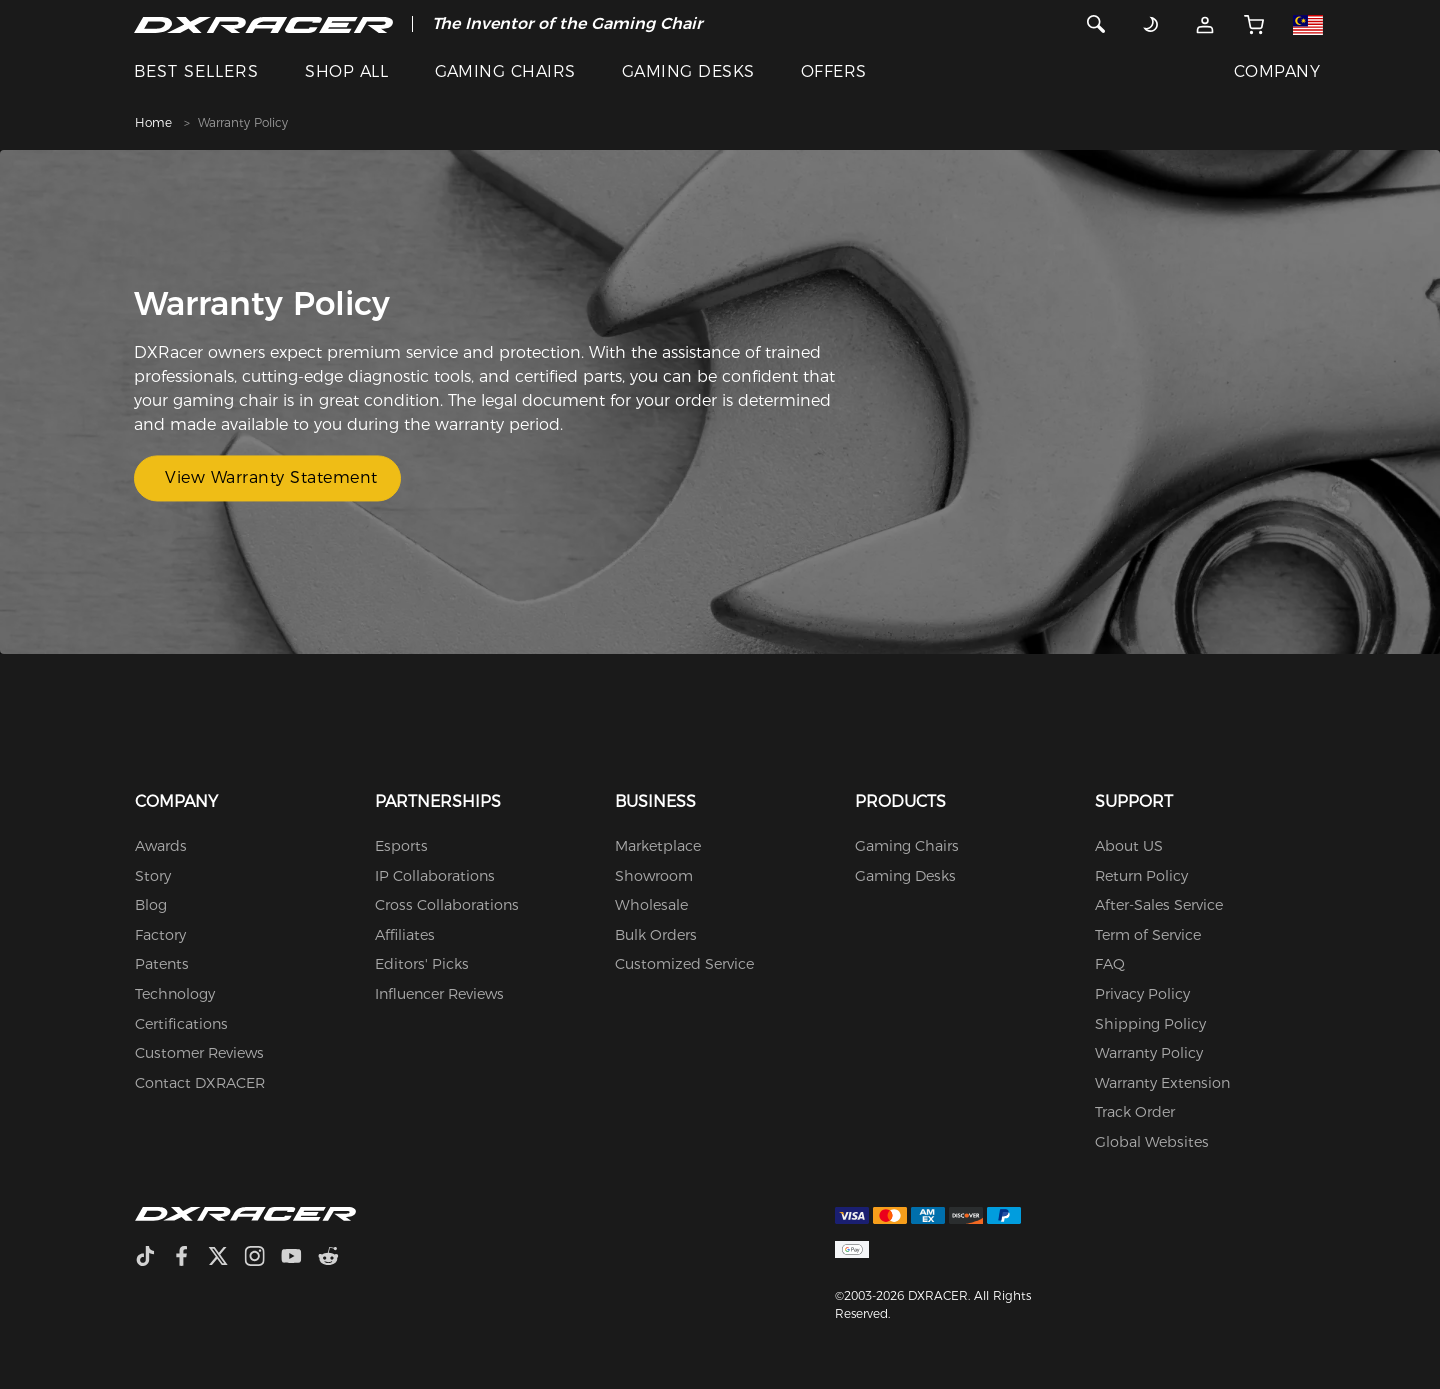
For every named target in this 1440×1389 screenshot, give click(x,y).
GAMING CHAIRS (505, 71)
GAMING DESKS (688, 71)
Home (153, 122)
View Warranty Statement (271, 478)
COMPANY (1277, 71)
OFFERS (834, 71)
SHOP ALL (346, 71)
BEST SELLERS (196, 71)
